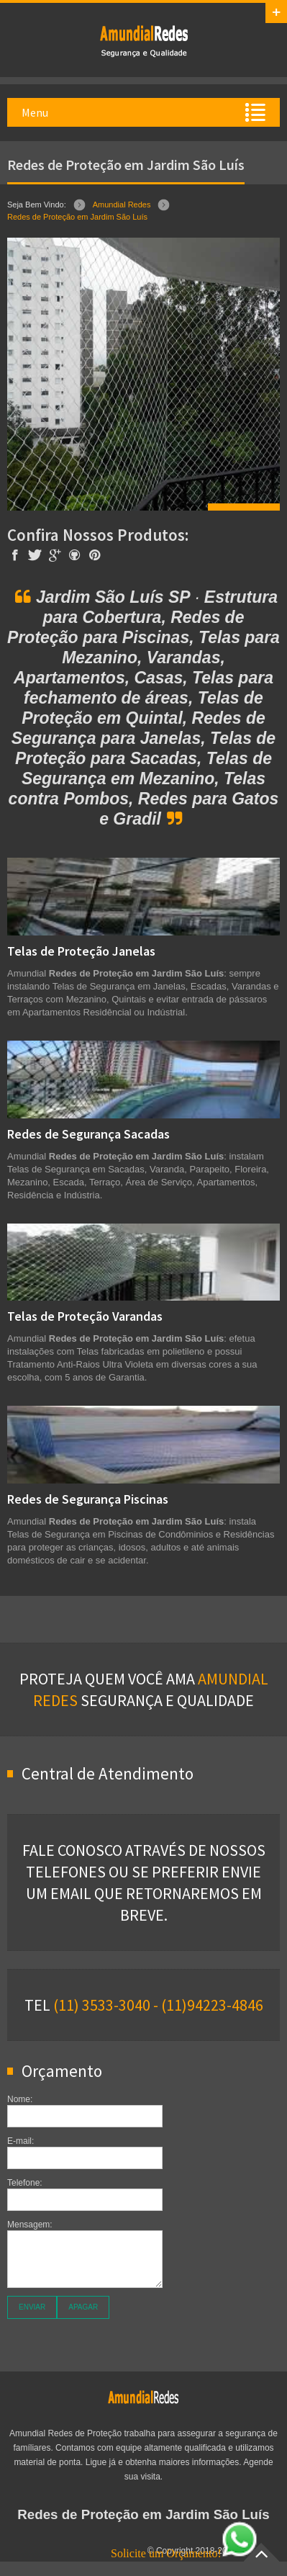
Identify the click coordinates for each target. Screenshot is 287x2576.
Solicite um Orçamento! (184, 2553)
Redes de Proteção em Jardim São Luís (77, 216)
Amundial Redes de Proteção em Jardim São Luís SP (144, 40)
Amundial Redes (122, 204)
